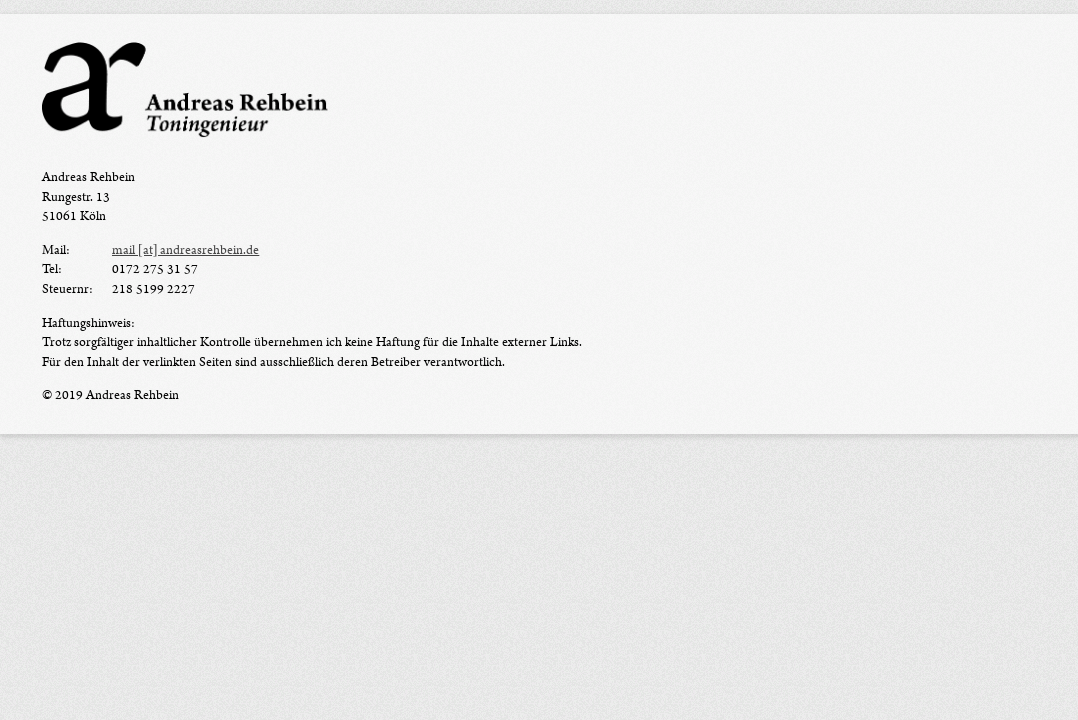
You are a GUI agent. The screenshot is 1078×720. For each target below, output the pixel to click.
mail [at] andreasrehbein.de (185, 250)
